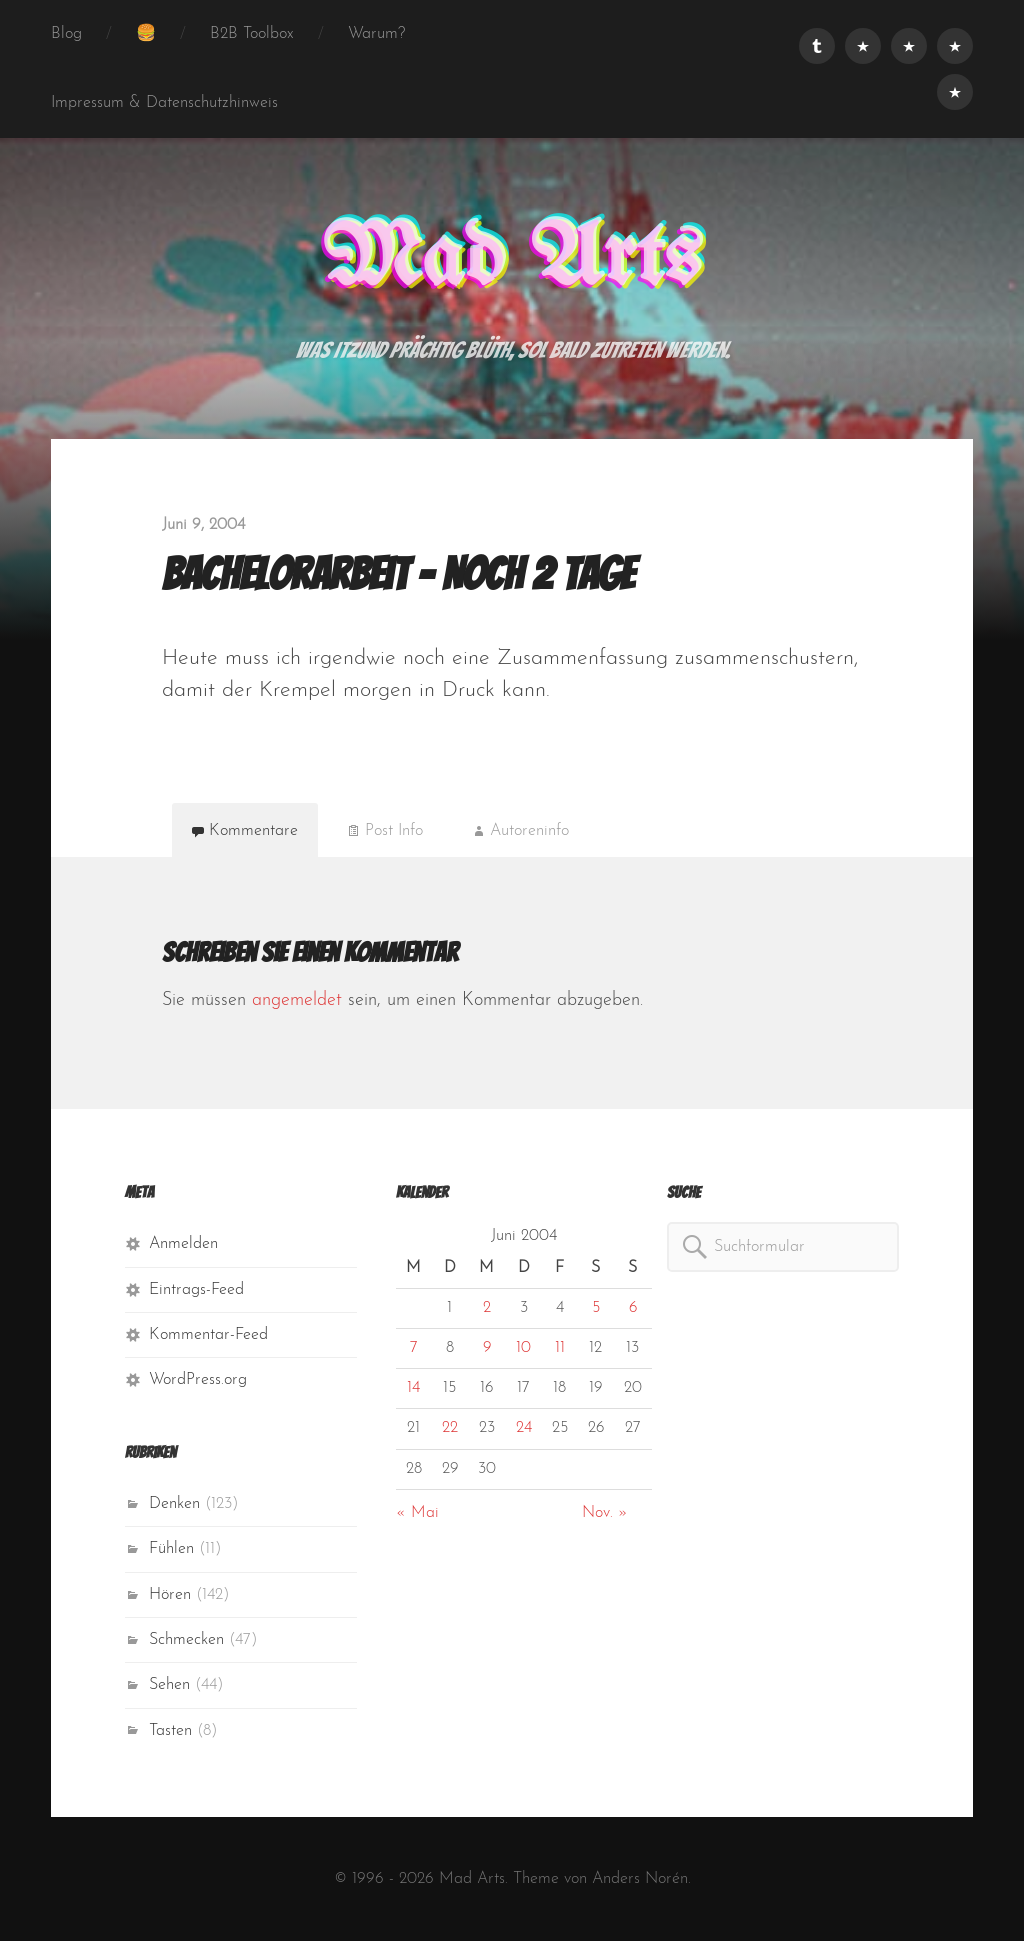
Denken (174, 1504)
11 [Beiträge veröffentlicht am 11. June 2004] (560, 1348)
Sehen (169, 1685)
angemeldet (297, 1000)
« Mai (417, 1513)
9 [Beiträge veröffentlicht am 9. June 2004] (487, 1348)
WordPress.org (198, 1380)
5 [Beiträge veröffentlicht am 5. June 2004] (596, 1308)
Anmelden (183, 1244)
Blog (66, 34)
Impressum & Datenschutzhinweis (164, 103)
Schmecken (186, 1640)
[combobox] (783, 1247)
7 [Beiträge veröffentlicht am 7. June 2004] (414, 1348)
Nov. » (605, 1513)
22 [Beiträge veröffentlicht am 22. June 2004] (450, 1428)
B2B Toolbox (252, 34)
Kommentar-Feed (208, 1335)
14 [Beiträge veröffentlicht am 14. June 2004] (413, 1388)
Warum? (376, 34)
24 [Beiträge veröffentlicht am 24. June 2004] (524, 1428)
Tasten (170, 1731)
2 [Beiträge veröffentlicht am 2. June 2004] (487, 1308)
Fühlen (171, 1549)
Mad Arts (512, 260)
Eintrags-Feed (196, 1290)
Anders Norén (640, 1879)
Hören (170, 1595)
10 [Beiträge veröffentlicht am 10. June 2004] (523, 1348)
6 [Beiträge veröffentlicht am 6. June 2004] (633, 1308)
